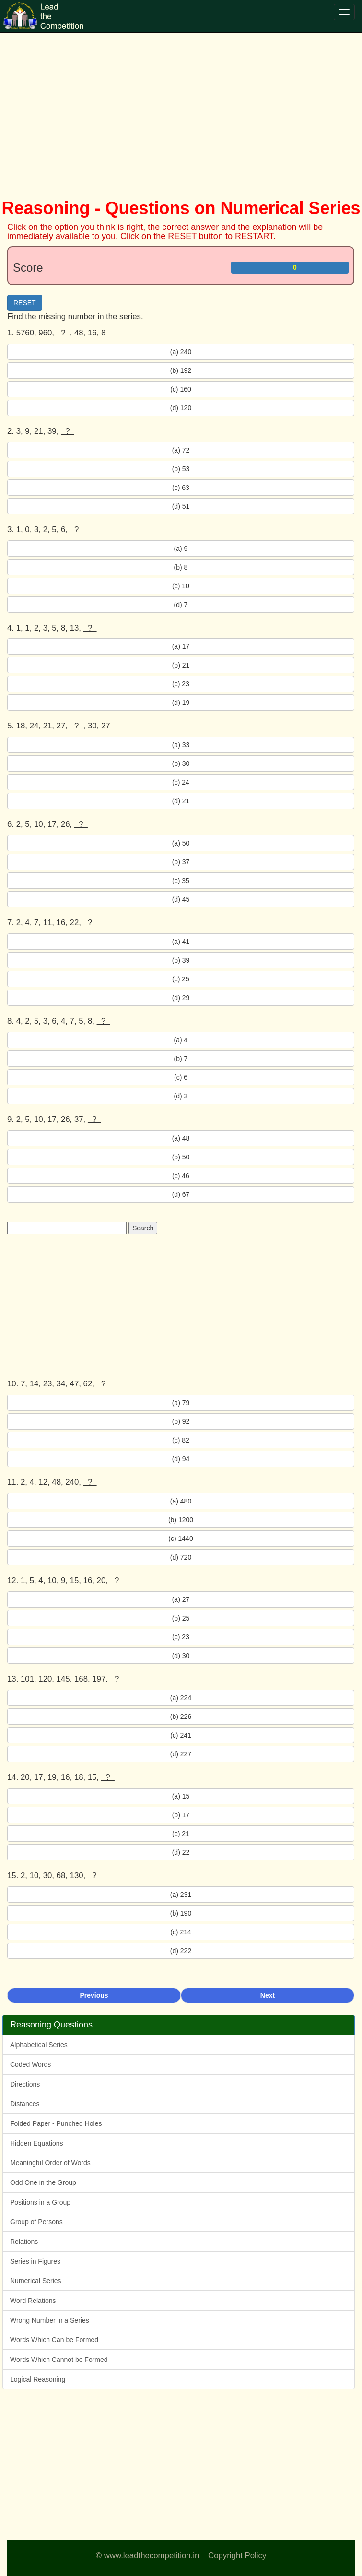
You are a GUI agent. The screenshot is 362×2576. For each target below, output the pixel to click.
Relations (24, 2241)
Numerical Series (35, 2281)
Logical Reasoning (37, 2379)
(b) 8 (181, 567)
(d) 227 (180, 1754)
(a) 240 (180, 352)
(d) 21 (181, 801)
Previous (94, 1995)
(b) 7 (181, 1058)
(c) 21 (180, 1833)
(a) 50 (181, 843)
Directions (25, 2084)
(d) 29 (181, 998)
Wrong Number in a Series (49, 2320)
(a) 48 (181, 1138)
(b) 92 (181, 1421)
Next (267, 1995)
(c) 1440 (180, 1538)
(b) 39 (181, 960)
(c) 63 (180, 487)
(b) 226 (180, 1716)
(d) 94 (181, 1459)
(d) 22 (181, 1852)
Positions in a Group (40, 2202)
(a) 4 (181, 1040)
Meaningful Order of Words (50, 2163)
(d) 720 (180, 1557)
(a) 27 (181, 1599)
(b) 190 (180, 1913)
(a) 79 (181, 1403)
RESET (24, 303)
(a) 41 (181, 941)
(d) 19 (181, 702)
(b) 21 (181, 665)
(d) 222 (180, 1951)
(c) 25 (180, 979)
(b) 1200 (180, 1520)
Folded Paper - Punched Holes (56, 2123)
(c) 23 (180, 684)
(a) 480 (180, 1501)
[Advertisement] (181, 105)
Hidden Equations (36, 2143)
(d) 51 (181, 506)
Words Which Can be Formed (54, 2340)
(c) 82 (180, 1440)
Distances (24, 2104)
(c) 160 (180, 389)
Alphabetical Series (39, 2045)
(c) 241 (180, 1735)
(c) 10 (180, 586)
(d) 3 (181, 1096)
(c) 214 (180, 1932)
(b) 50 (181, 1157)
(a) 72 (181, 450)
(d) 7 (181, 604)
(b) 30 (181, 763)
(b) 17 (181, 1815)
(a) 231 (180, 1894)
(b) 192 (180, 370)
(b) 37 (181, 862)
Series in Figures (35, 2261)
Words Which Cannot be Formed (59, 2359)
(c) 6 (180, 1077)
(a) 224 (180, 1698)
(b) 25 (181, 1618)
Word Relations (33, 2300)
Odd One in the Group (43, 2182)
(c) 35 (180, 880)
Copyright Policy (237, 2555)
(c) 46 (180, 1176)
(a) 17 (181, 646)
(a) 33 (181, 745)
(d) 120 (180, 408)
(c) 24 (180, 782)
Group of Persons (36, 2222)
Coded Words (30, 2064)
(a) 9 (181, 548)
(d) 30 (181, 1655)
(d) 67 (181, 1194)
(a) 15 (181, 1796)
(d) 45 (181, 899)
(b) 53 (181, 469)
